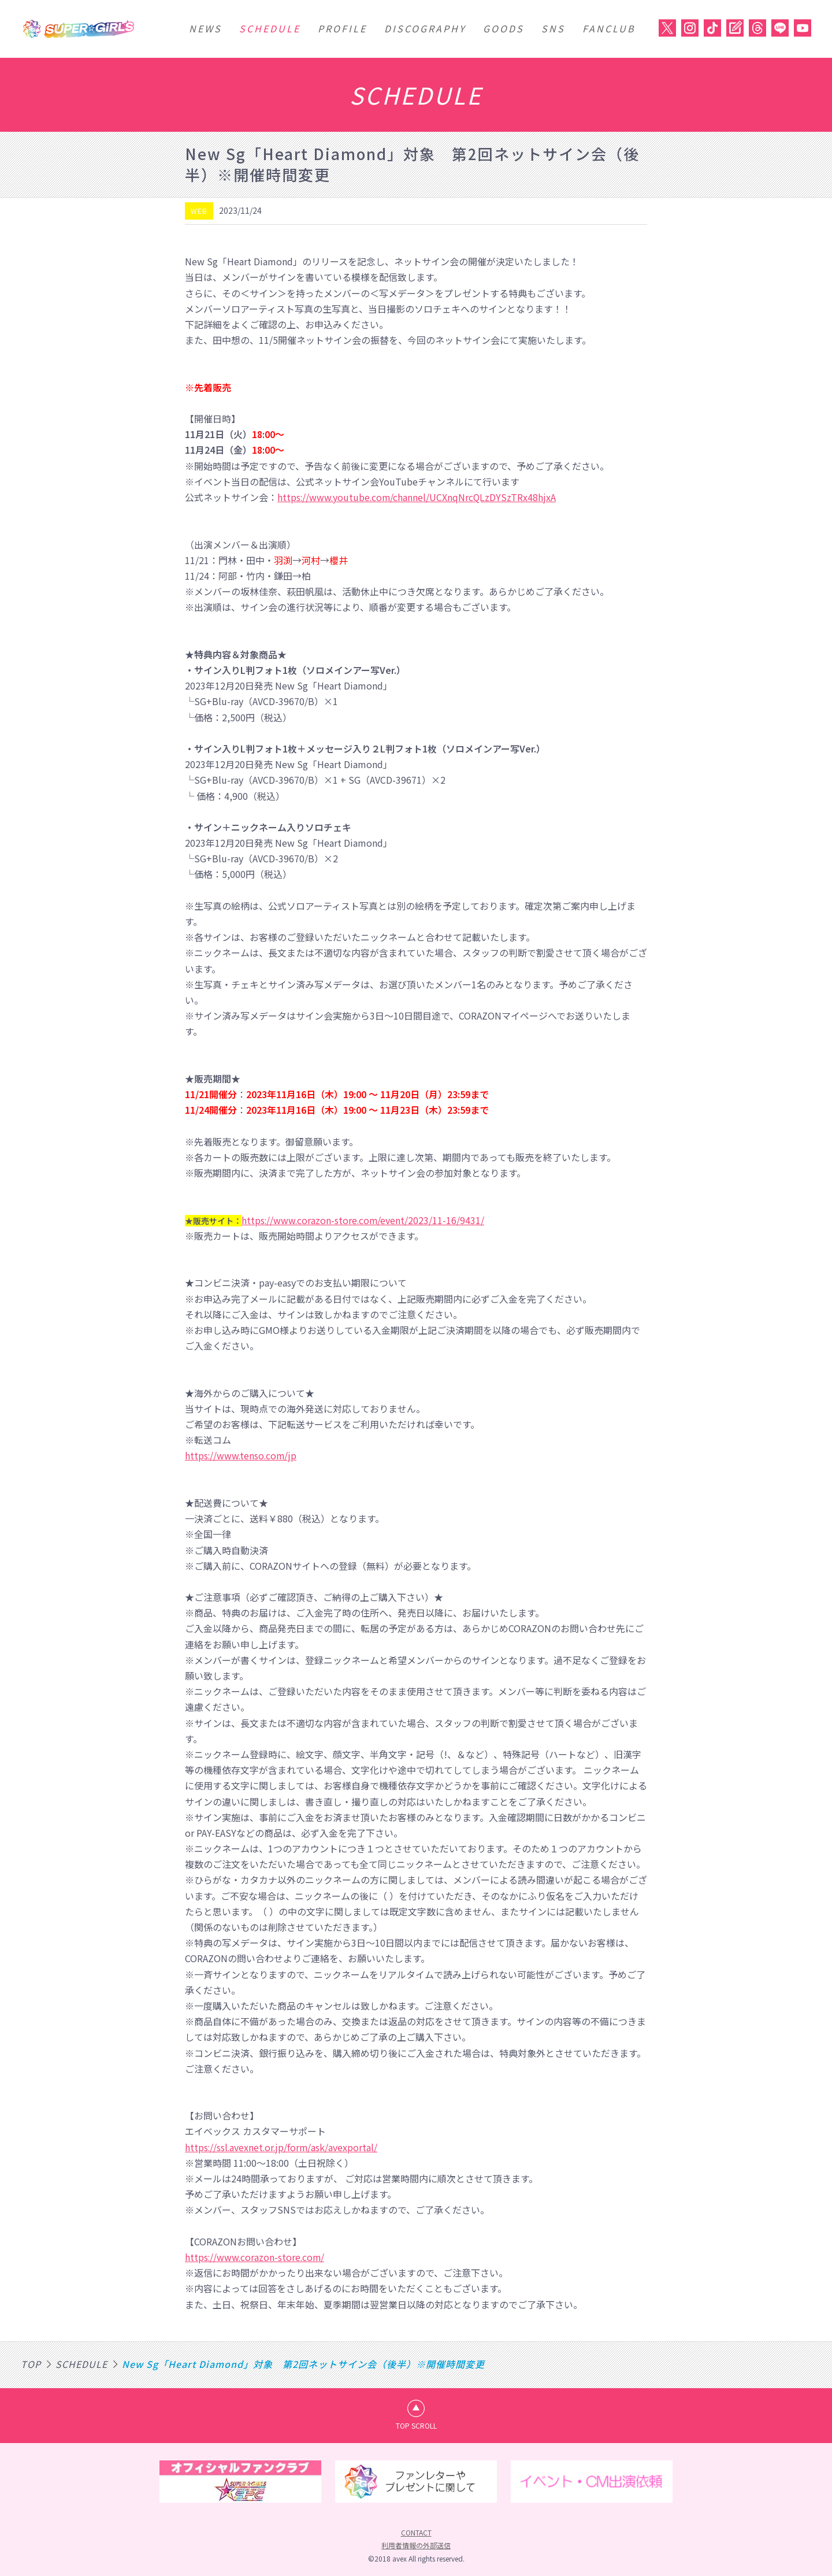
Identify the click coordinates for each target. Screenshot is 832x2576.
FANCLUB (609, 28)
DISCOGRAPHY (425, 28)
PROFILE (342, 28)
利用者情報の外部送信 (416, 2546)
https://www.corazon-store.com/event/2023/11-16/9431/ (364, 1220)
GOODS (503, 28)
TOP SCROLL (416, 2425)
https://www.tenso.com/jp (242, 1455)
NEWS (205, 28)
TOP (31, 2364)
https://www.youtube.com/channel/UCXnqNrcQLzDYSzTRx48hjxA (418, 497)
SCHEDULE (269, 28)
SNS (553, 28)
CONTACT (416, 2532)
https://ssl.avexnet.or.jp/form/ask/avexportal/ (282, 2147)
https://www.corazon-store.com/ (255, 2257)
